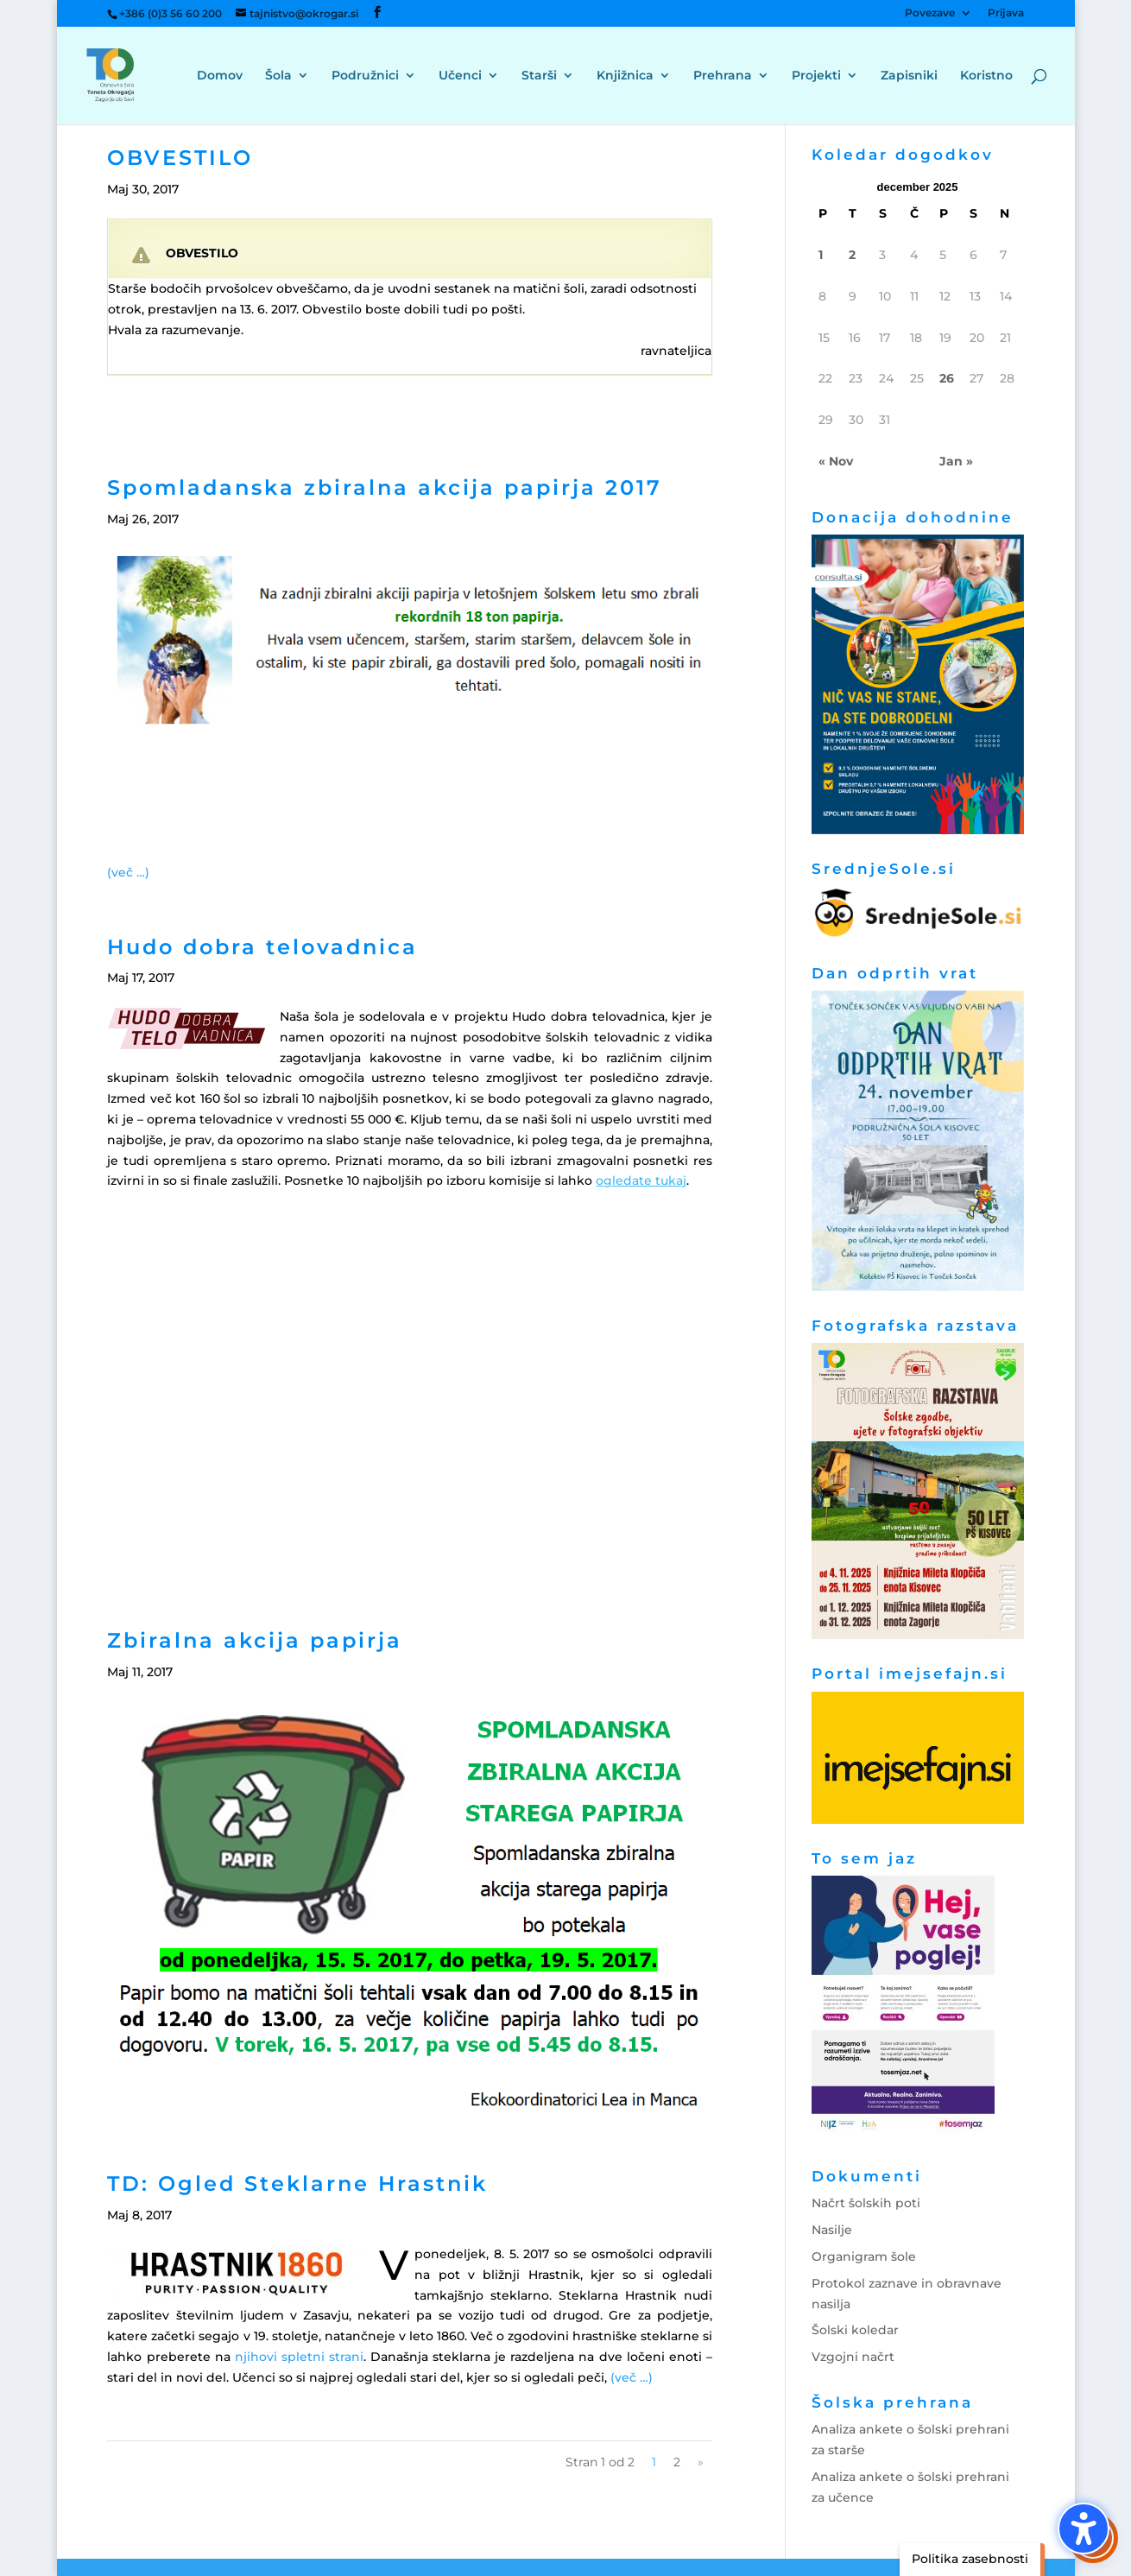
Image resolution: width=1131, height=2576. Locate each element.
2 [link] (676, 2462)
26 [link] (946, 378)
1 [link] (820, 255)
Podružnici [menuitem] (365, 76)
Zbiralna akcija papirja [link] (254, 1640)
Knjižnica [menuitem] (625, 76)
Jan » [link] (956, 461)
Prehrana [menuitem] (722, 76)
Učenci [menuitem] (460, 76)
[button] (1083, 2528)
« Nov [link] (835, 461)
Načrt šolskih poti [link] (866, 2203)
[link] (125, 74)
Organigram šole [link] (864, 2256)
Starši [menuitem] (539, 76)
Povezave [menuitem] (930, 13)
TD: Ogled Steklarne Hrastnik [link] (297, 2183)
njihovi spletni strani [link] (299, 2356)
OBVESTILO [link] (180, 157)
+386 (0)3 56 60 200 (170, 13)
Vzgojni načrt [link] (853, 2356)
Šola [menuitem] (278, 76)
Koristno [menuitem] (986, 76)
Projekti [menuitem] (816, 76)
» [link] (701, 2462)
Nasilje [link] (832, 2229)
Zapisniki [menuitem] (909, 76)
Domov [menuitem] (220, 76)
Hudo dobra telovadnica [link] (262, 946)
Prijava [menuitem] (1006, 13)
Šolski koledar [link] (855, 2330)
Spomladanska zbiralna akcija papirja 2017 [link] (384, 487)
